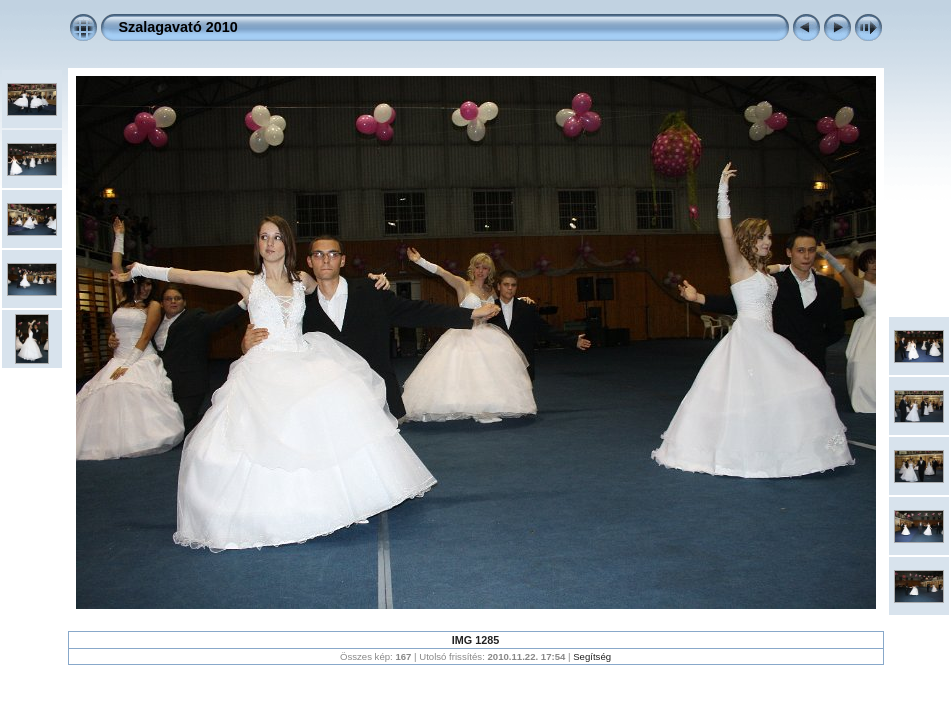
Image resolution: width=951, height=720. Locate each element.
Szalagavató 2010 (178, 27)
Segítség (592, 656)
